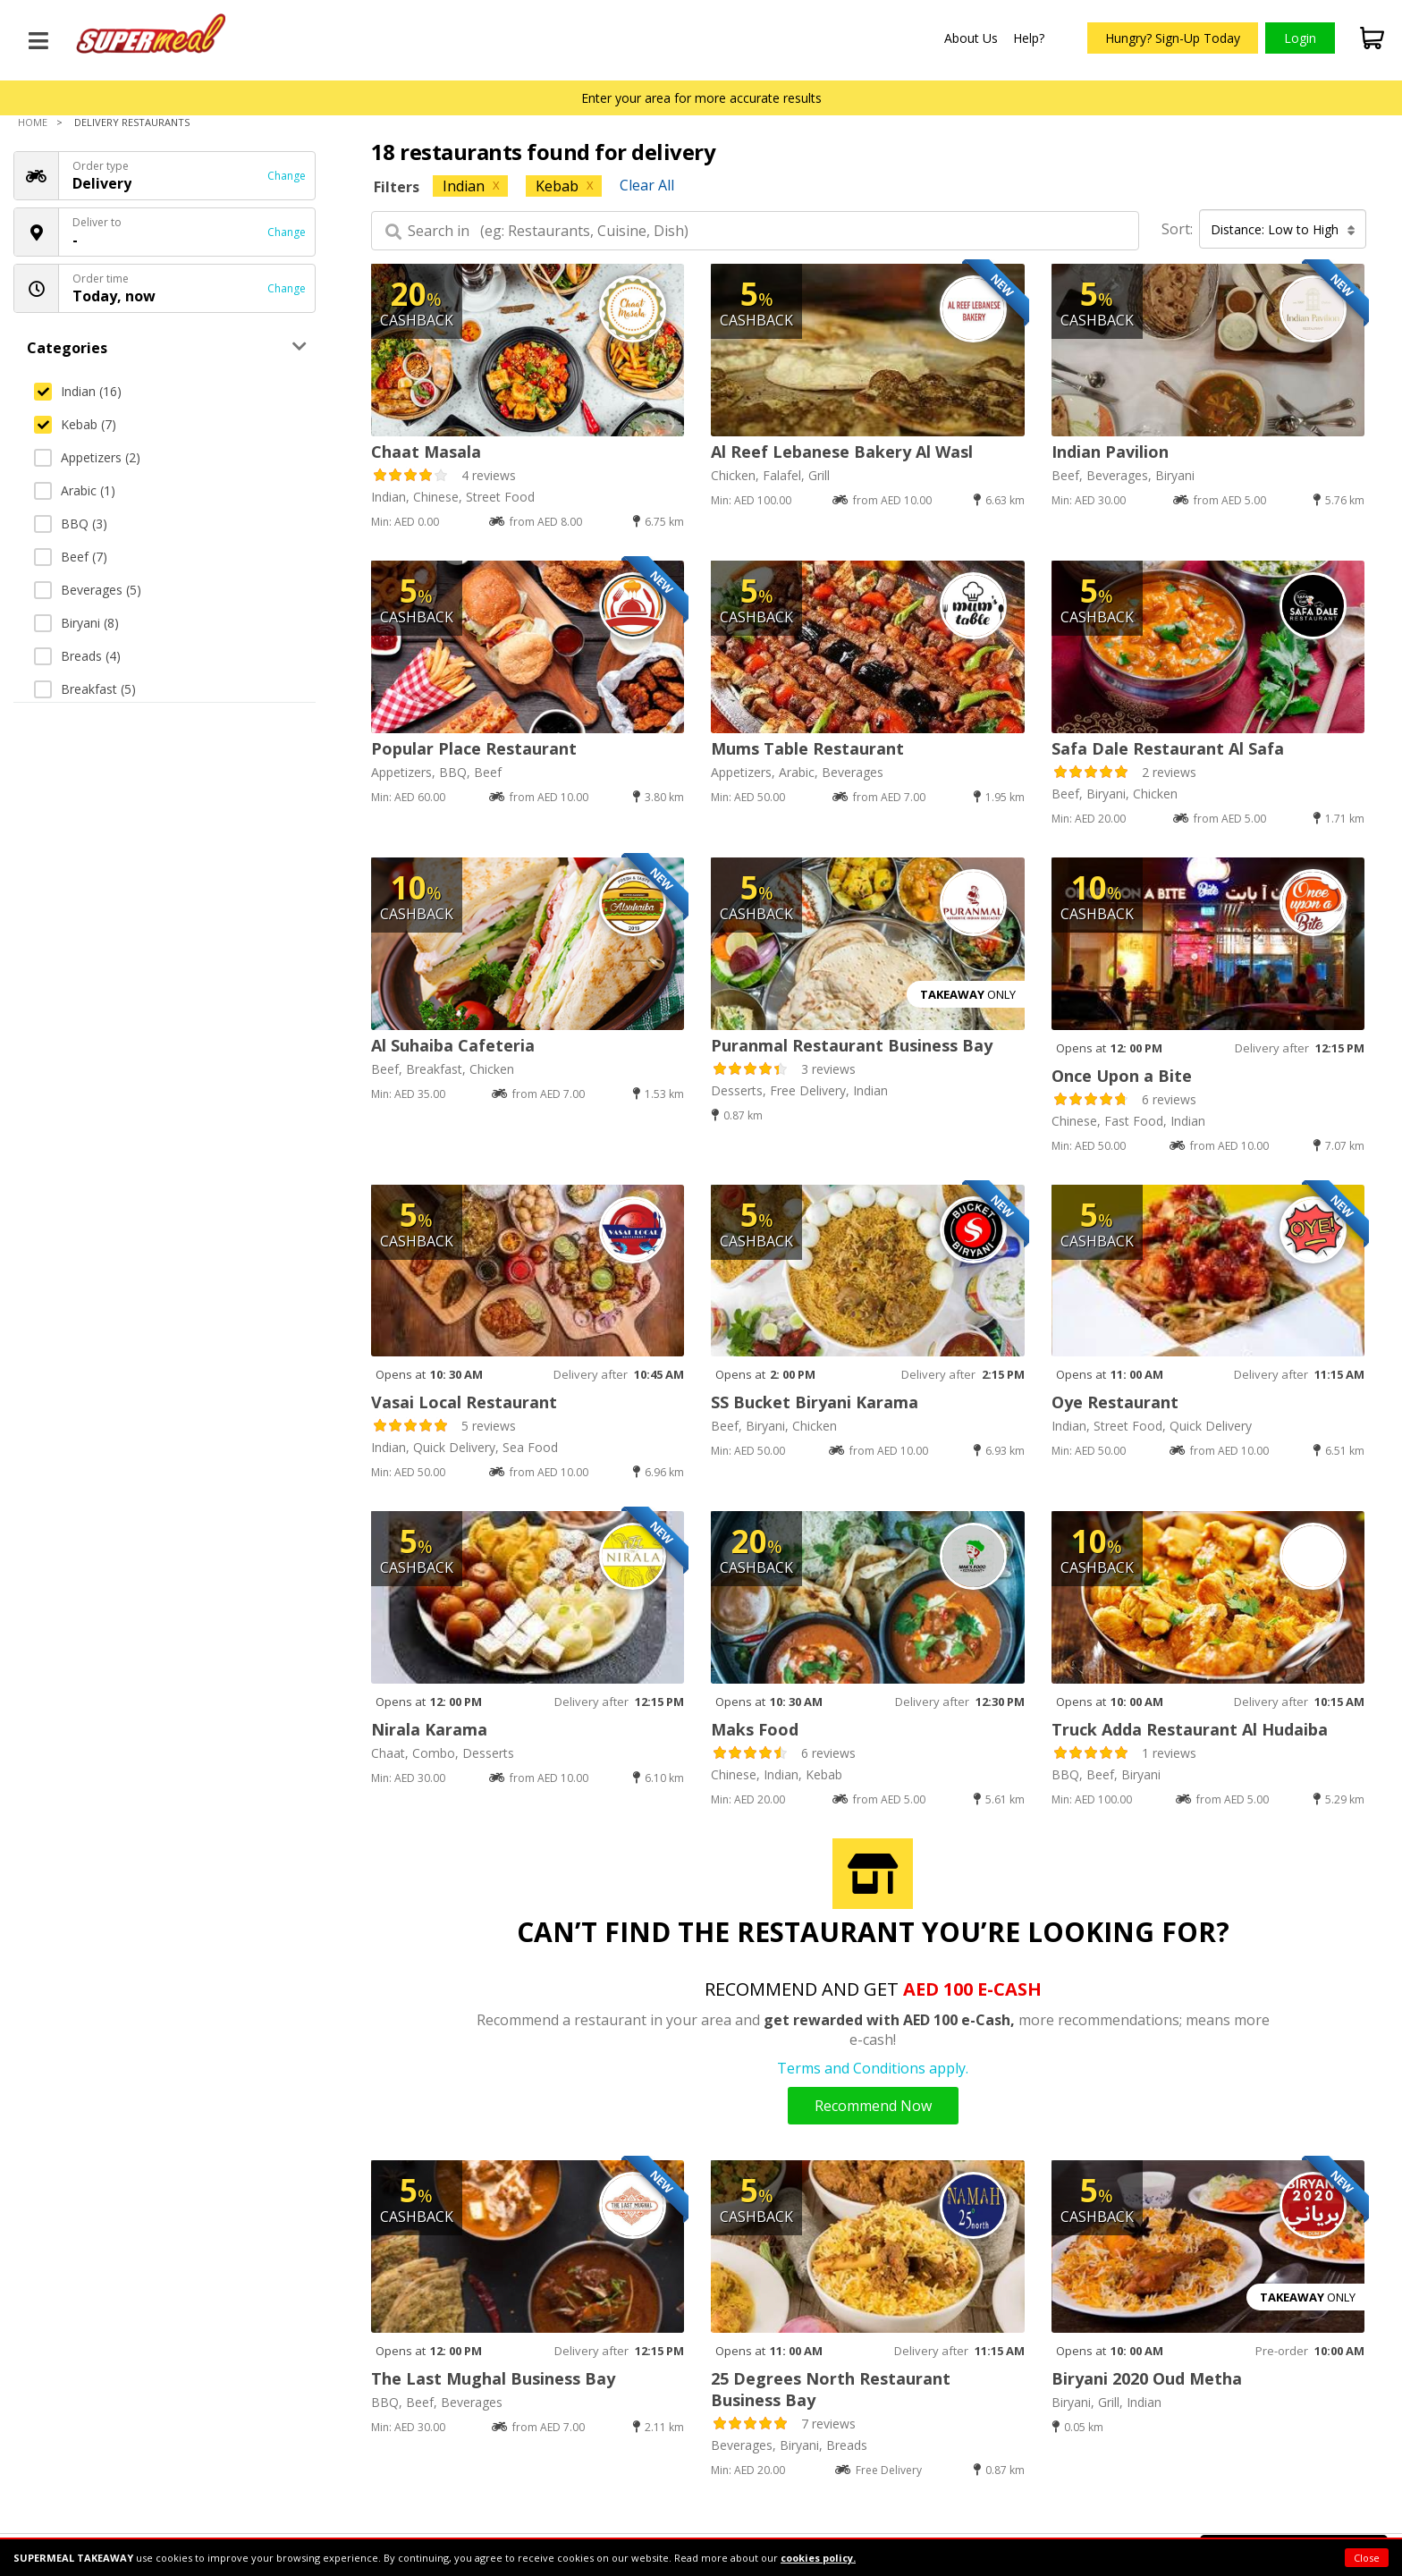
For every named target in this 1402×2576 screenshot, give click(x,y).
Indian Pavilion (1110, 451)
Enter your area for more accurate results (701, 97)
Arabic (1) (74, 490)
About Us (971, 38)
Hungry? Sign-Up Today (1172, 38)
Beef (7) (70, 556)
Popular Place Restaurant (474, 748)
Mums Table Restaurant (807, 748)
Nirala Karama (429, 1729)
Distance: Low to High (1283, 229)
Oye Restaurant (1115, 1402)
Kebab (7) (75, 424)
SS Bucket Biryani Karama (814, 1402)
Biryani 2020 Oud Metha (1147, 2378)
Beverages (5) (87, 589)
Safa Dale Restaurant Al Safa (1168, 748)
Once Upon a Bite (1122, 1075)
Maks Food (754, 1729)
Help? (1028, 38)
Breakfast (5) (85, 688)
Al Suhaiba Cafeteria (453, 1045)
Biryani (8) (76, 622)
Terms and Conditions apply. (872, 2068)
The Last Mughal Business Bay (493, 2378)
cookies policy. (818, 2557)
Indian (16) (78, 391)
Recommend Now (873, 2106)
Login (1300, 38)
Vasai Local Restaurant (464, 1402)
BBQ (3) (70, 523)
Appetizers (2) (87, 457)
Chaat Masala (426, 451)
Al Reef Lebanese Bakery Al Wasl (842, 451)
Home (32, 122)
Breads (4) (77, 655)
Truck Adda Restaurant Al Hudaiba (1190, 1729)
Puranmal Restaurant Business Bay (851, 1045)
